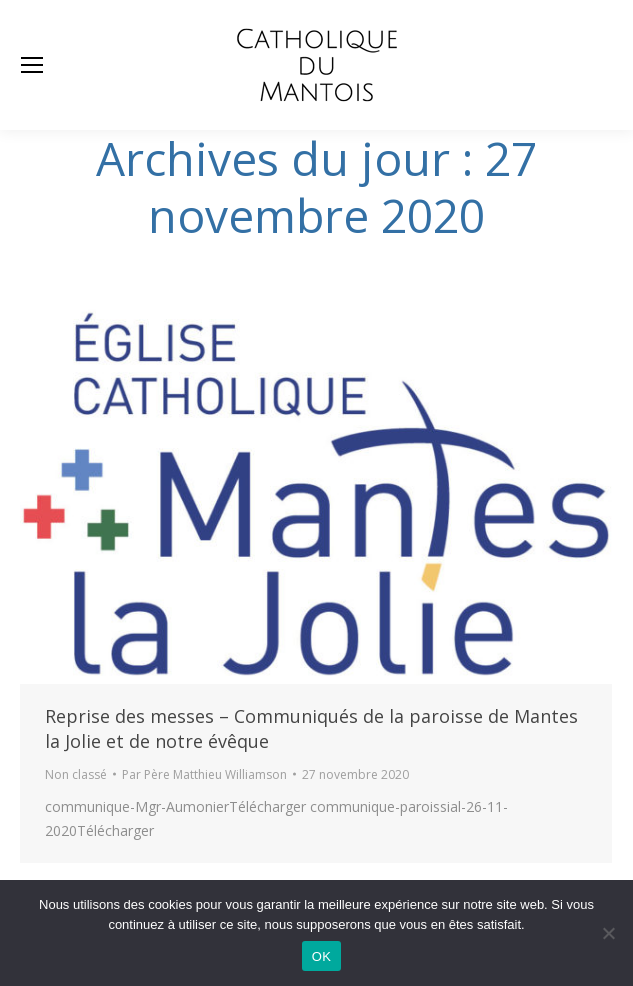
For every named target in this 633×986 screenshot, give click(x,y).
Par (204, 774)
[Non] (608, 933)
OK (321, 956)
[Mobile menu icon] (32, 65)
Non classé (76, 774)
